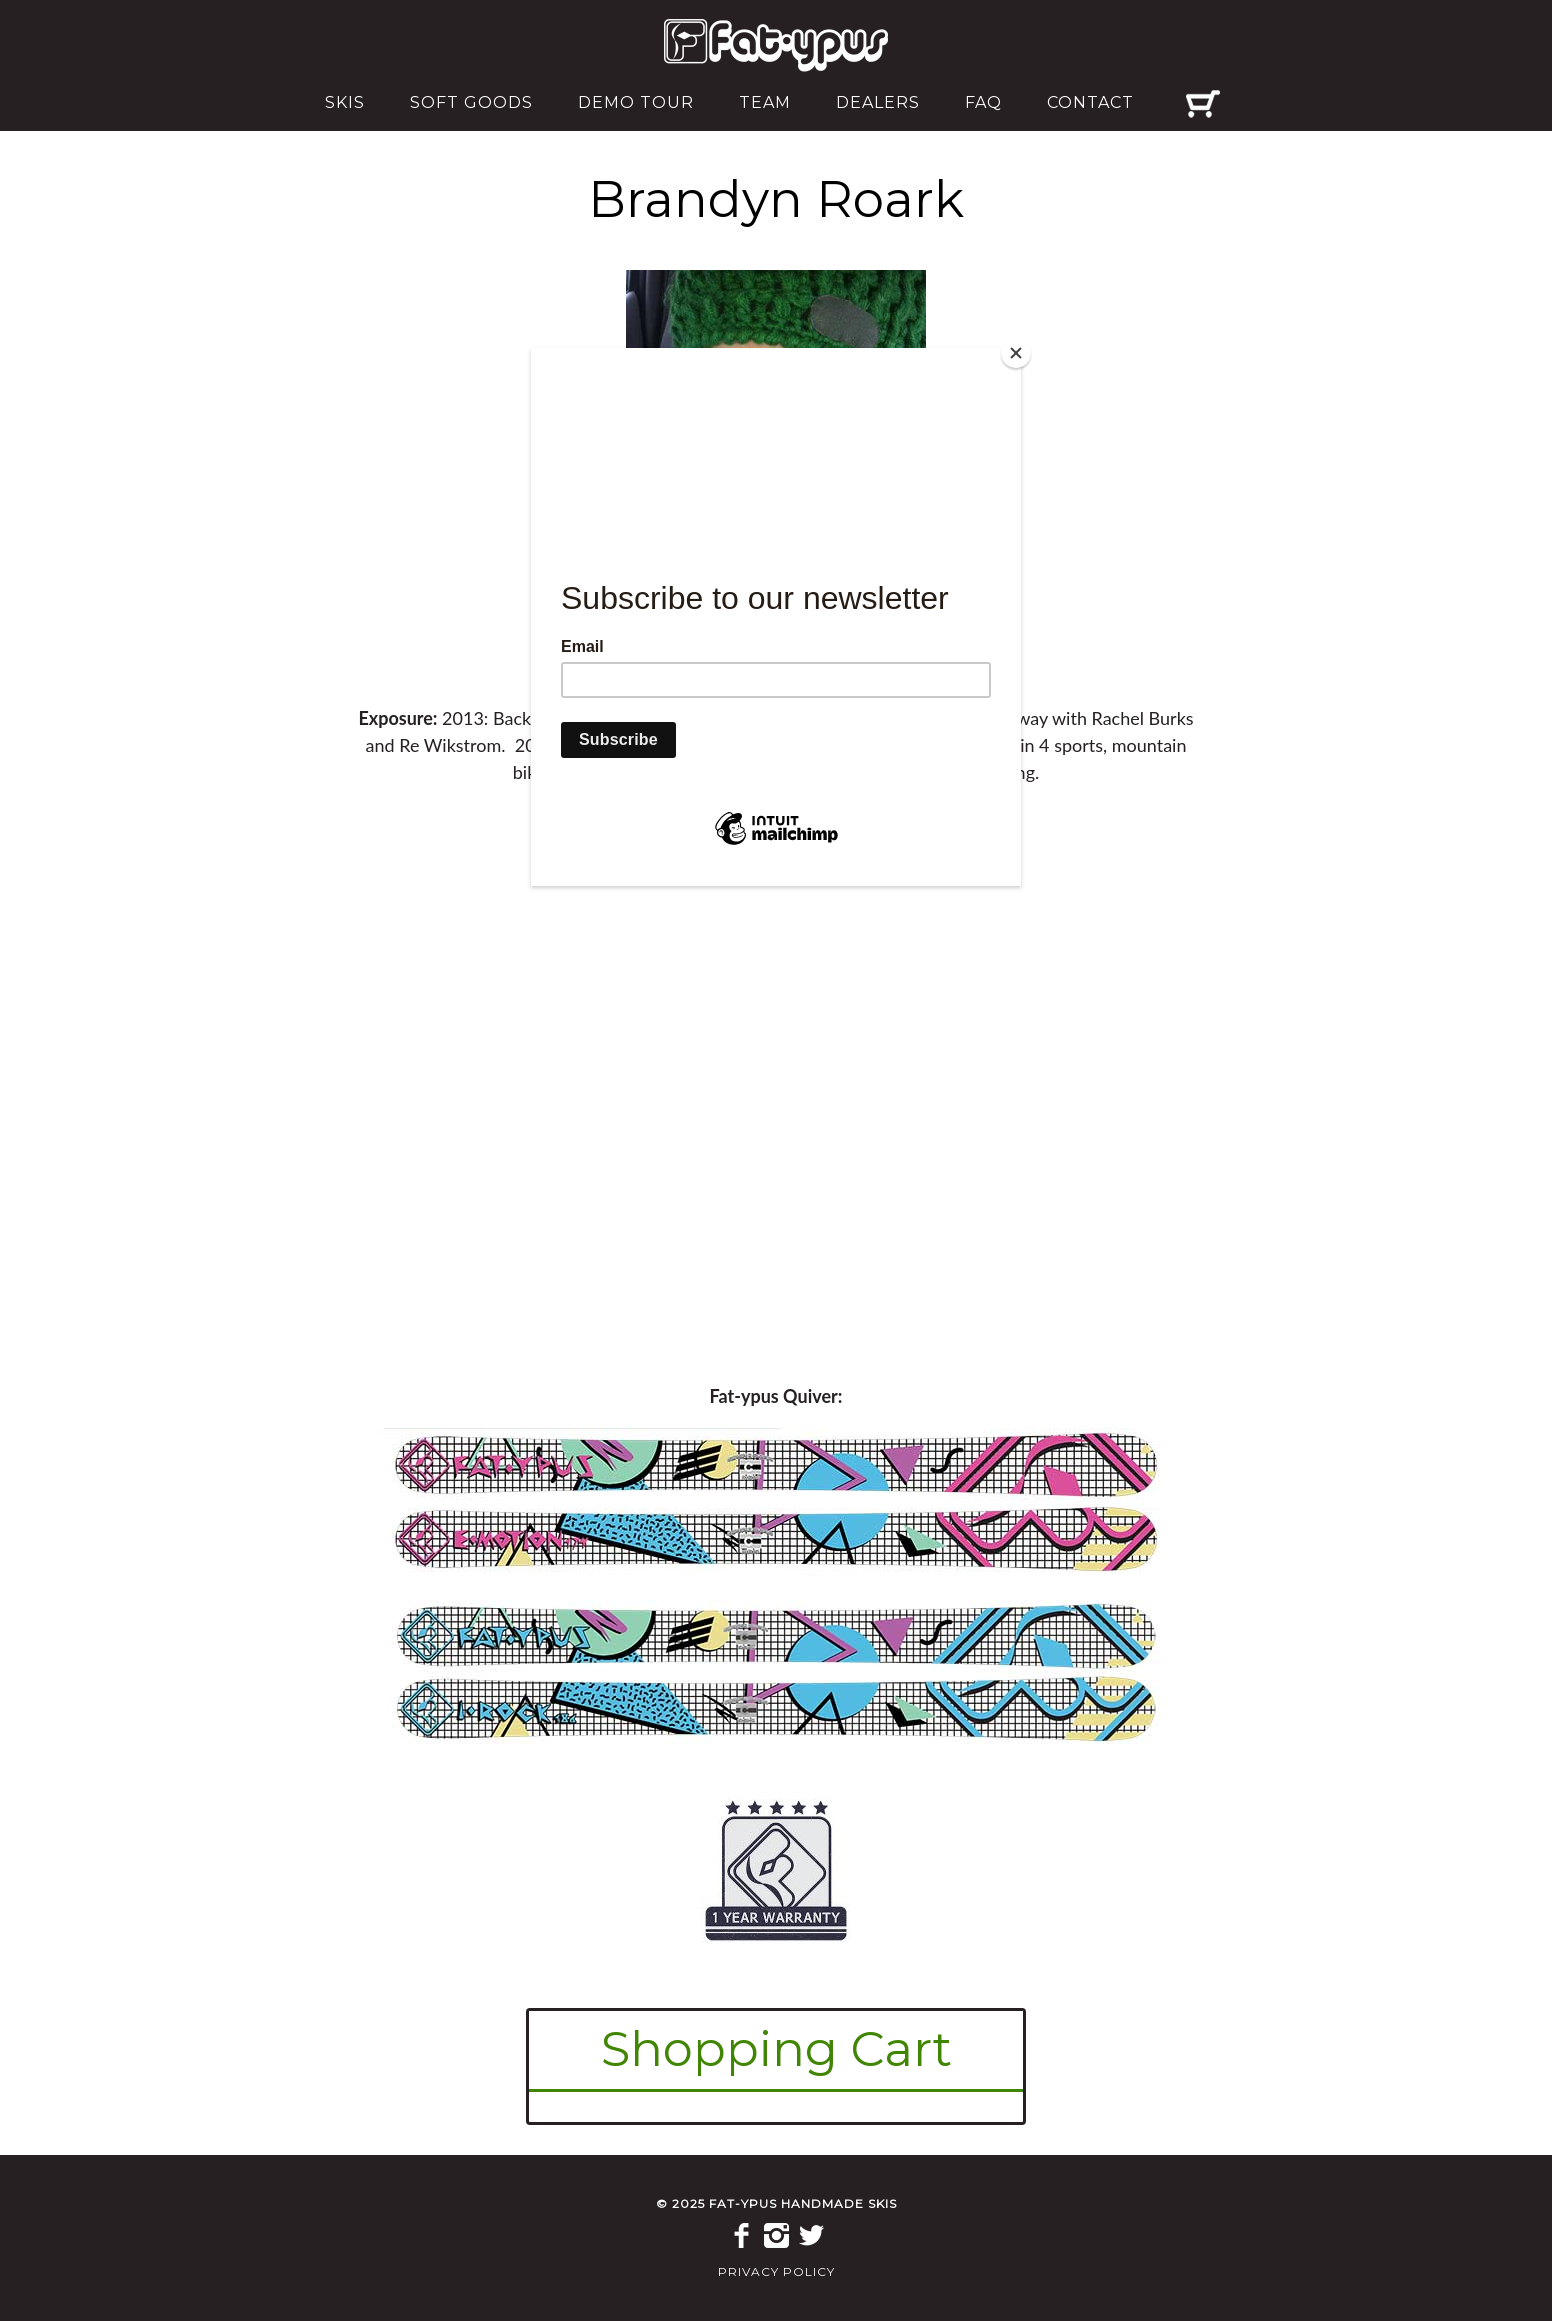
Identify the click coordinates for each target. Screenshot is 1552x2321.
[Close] (1016, 353)
